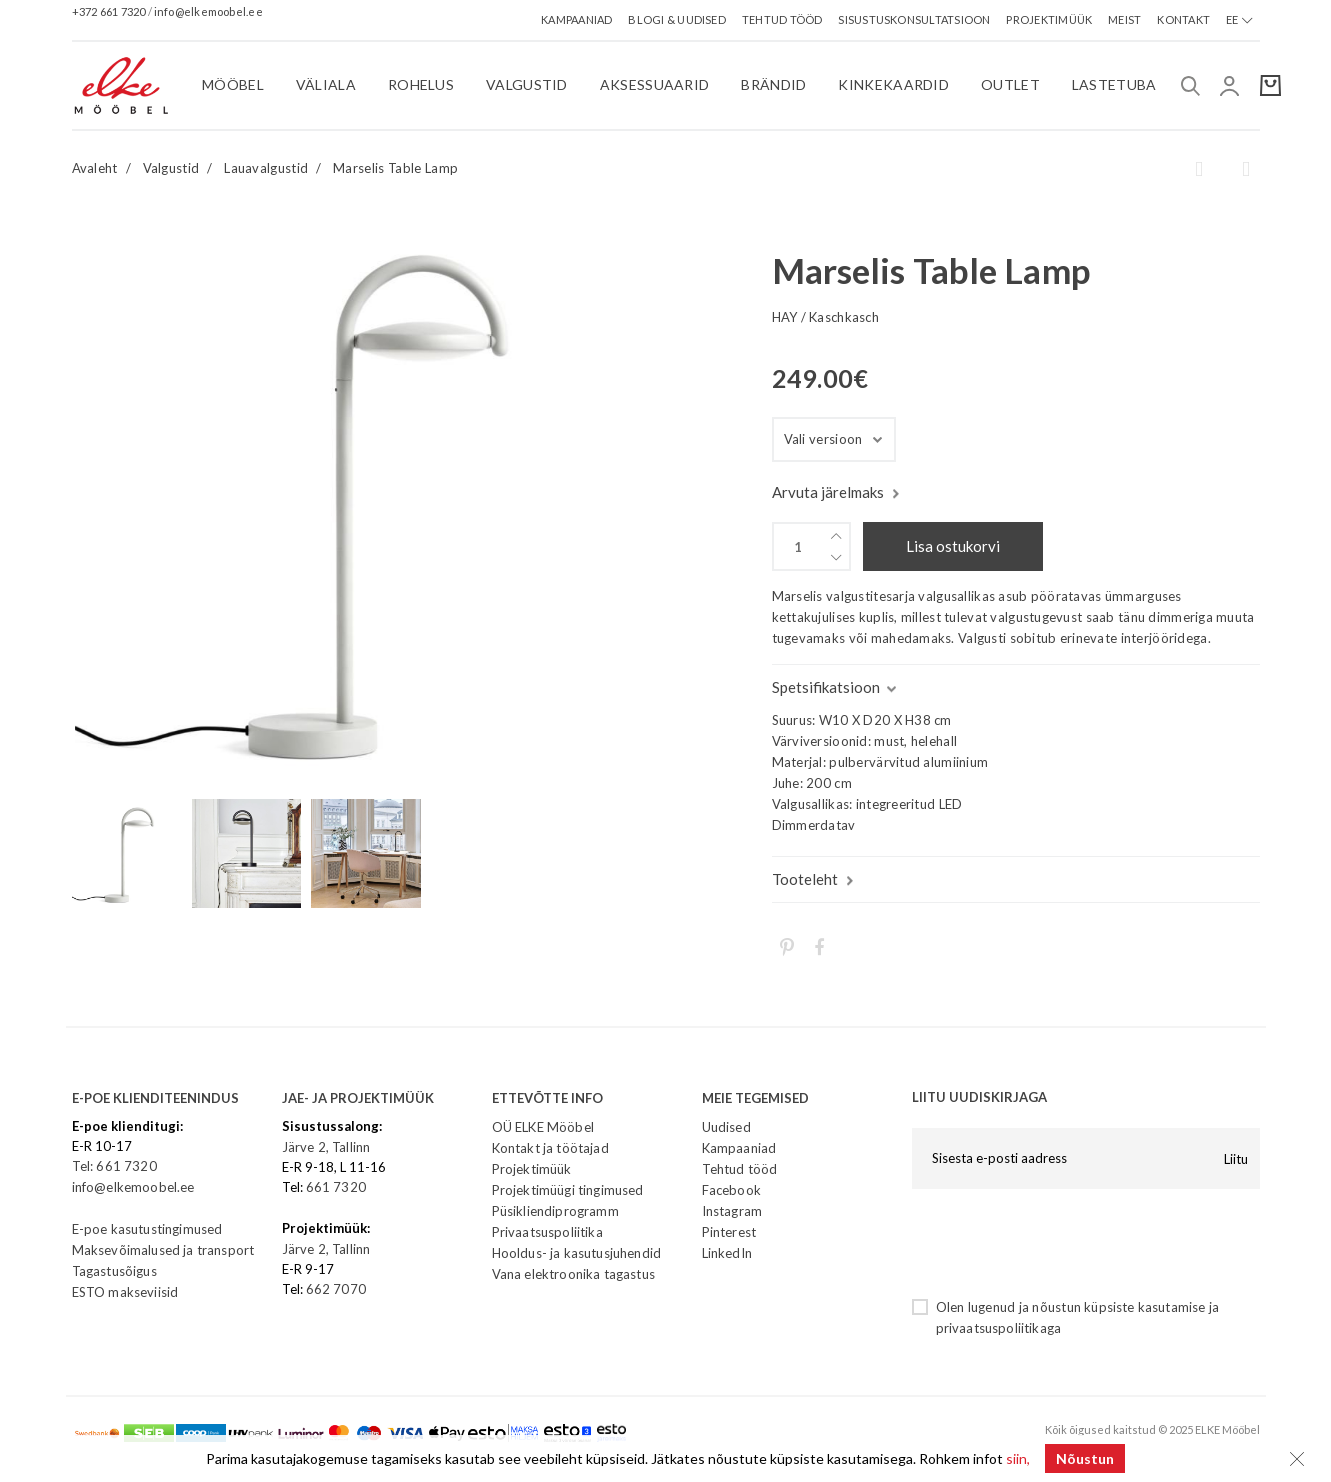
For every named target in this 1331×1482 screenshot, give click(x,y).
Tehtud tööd (740, 1169)
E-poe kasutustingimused (147, 1229)
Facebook (731, 1190)
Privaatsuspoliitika (547, 1232)
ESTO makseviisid (125, 1292)
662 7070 (336, 1289)
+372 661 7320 (110, 11)
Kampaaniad (739, 1148)
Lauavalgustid (266, 168)
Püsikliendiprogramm (555, 1211)
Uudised (726, 1127)
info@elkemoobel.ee (208, 11)
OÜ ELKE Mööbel (543, 1127)
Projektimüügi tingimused (568, 1190)
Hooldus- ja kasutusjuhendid (577, 1253)
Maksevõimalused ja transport (163, 1250)
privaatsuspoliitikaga (999, 1328)
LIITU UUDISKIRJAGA (979, 1097)
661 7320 (336, 1187)
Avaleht (95, 168)
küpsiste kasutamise (1144, 1307)
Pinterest (729, 1232)
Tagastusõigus (114, 1271)
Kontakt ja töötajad (550, 1148)
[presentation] (1064, 1243)
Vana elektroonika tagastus (573, 1274)
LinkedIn (727, 1253)
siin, (1018, 1458)
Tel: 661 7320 (114, 1166)
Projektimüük (532, 1169)
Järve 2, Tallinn (326, 1147)
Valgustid (171, 168)
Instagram (732, 1211)
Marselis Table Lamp (395, 168)
